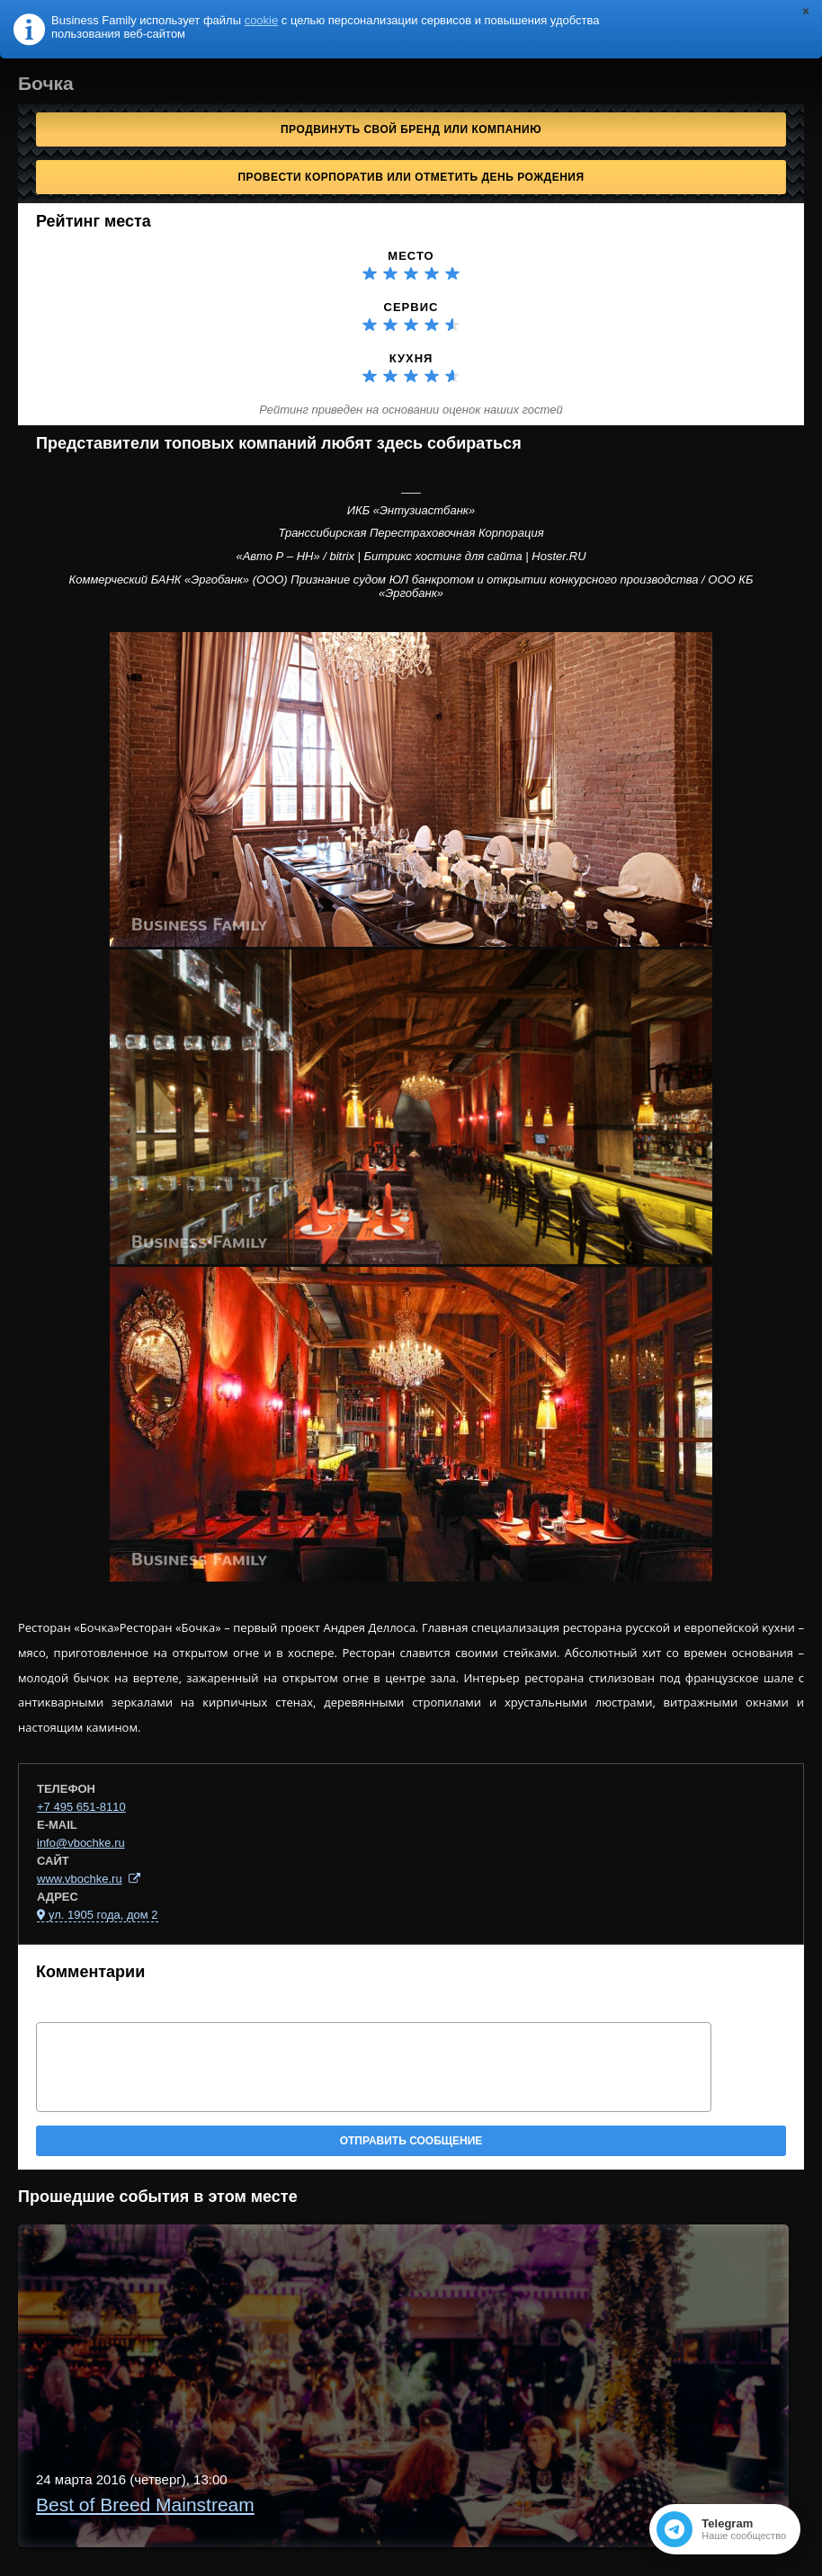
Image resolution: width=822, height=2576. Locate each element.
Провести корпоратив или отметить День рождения (410, 177)
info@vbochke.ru (81, 1843)
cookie (262, 20)
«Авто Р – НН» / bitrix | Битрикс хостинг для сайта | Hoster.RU (410, 556)
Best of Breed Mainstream (145, 2504)
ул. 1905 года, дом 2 (103, 1914)
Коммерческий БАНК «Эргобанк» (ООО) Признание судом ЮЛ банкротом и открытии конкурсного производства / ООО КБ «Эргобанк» (411, 587)
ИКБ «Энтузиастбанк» (411, 510)
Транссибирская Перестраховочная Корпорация (410, 532)
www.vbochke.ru (79, 1878)
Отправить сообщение (411, 2141)
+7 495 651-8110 (81, 1807)
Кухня (411, 358)
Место (410, 256)
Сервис (411, 307)
